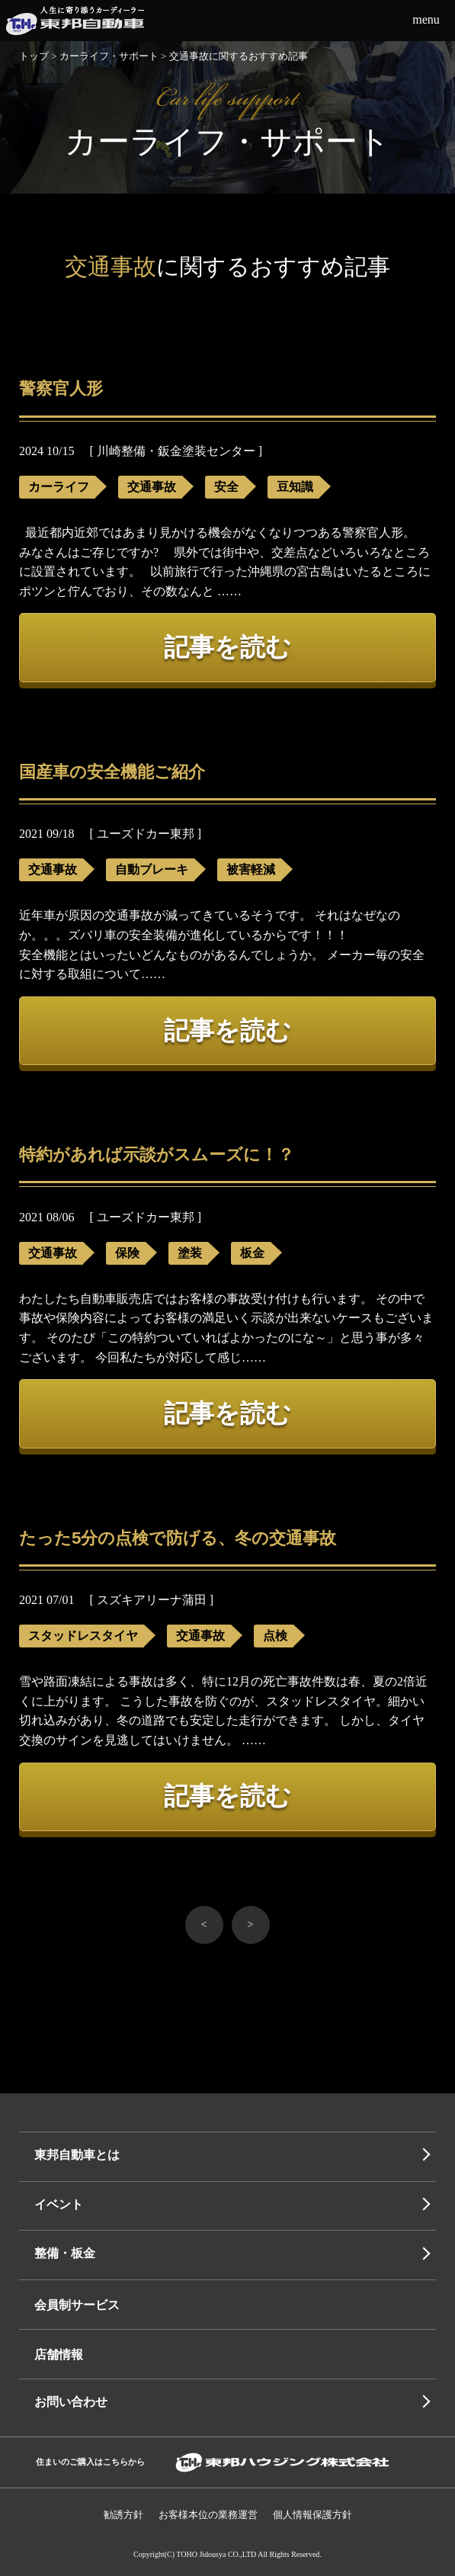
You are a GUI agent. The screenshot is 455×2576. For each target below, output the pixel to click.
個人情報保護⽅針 (312, 2514)
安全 (226, 486)
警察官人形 (61, 388)
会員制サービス (77, 2305)
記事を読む (227, 647)
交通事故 (151, 486)
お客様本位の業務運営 (208, 2514)
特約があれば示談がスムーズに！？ (156, 1154)
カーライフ (58, 486)
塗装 (190, 1252)
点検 (275, 1635)
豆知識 (295, 486)
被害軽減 (250, 869)
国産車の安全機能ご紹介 (112, 771)
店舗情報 (58, 2354)
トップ (34, 56)
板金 (252, 1252)
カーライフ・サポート (109, 56)
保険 (127, 1252)
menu (426, 19)
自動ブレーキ (151, 869)
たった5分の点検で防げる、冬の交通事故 (177, 1538)
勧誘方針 (123, 2514)
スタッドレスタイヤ (83, 1635)
